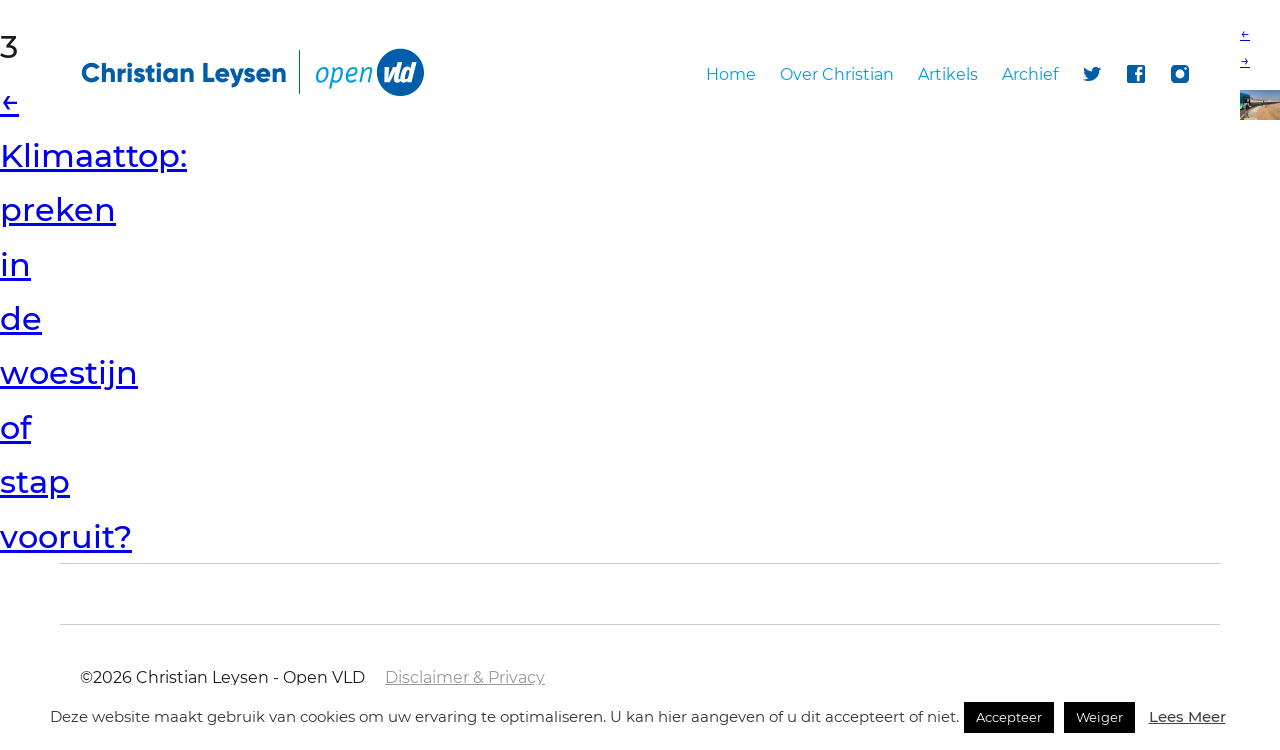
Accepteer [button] (1009, 717)
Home (731, 74)
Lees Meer (1187, 716)
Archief (1030, 74)
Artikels (948, 74)
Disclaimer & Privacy (465, 677)
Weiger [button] (1099, 717)
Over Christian (837, 74)
